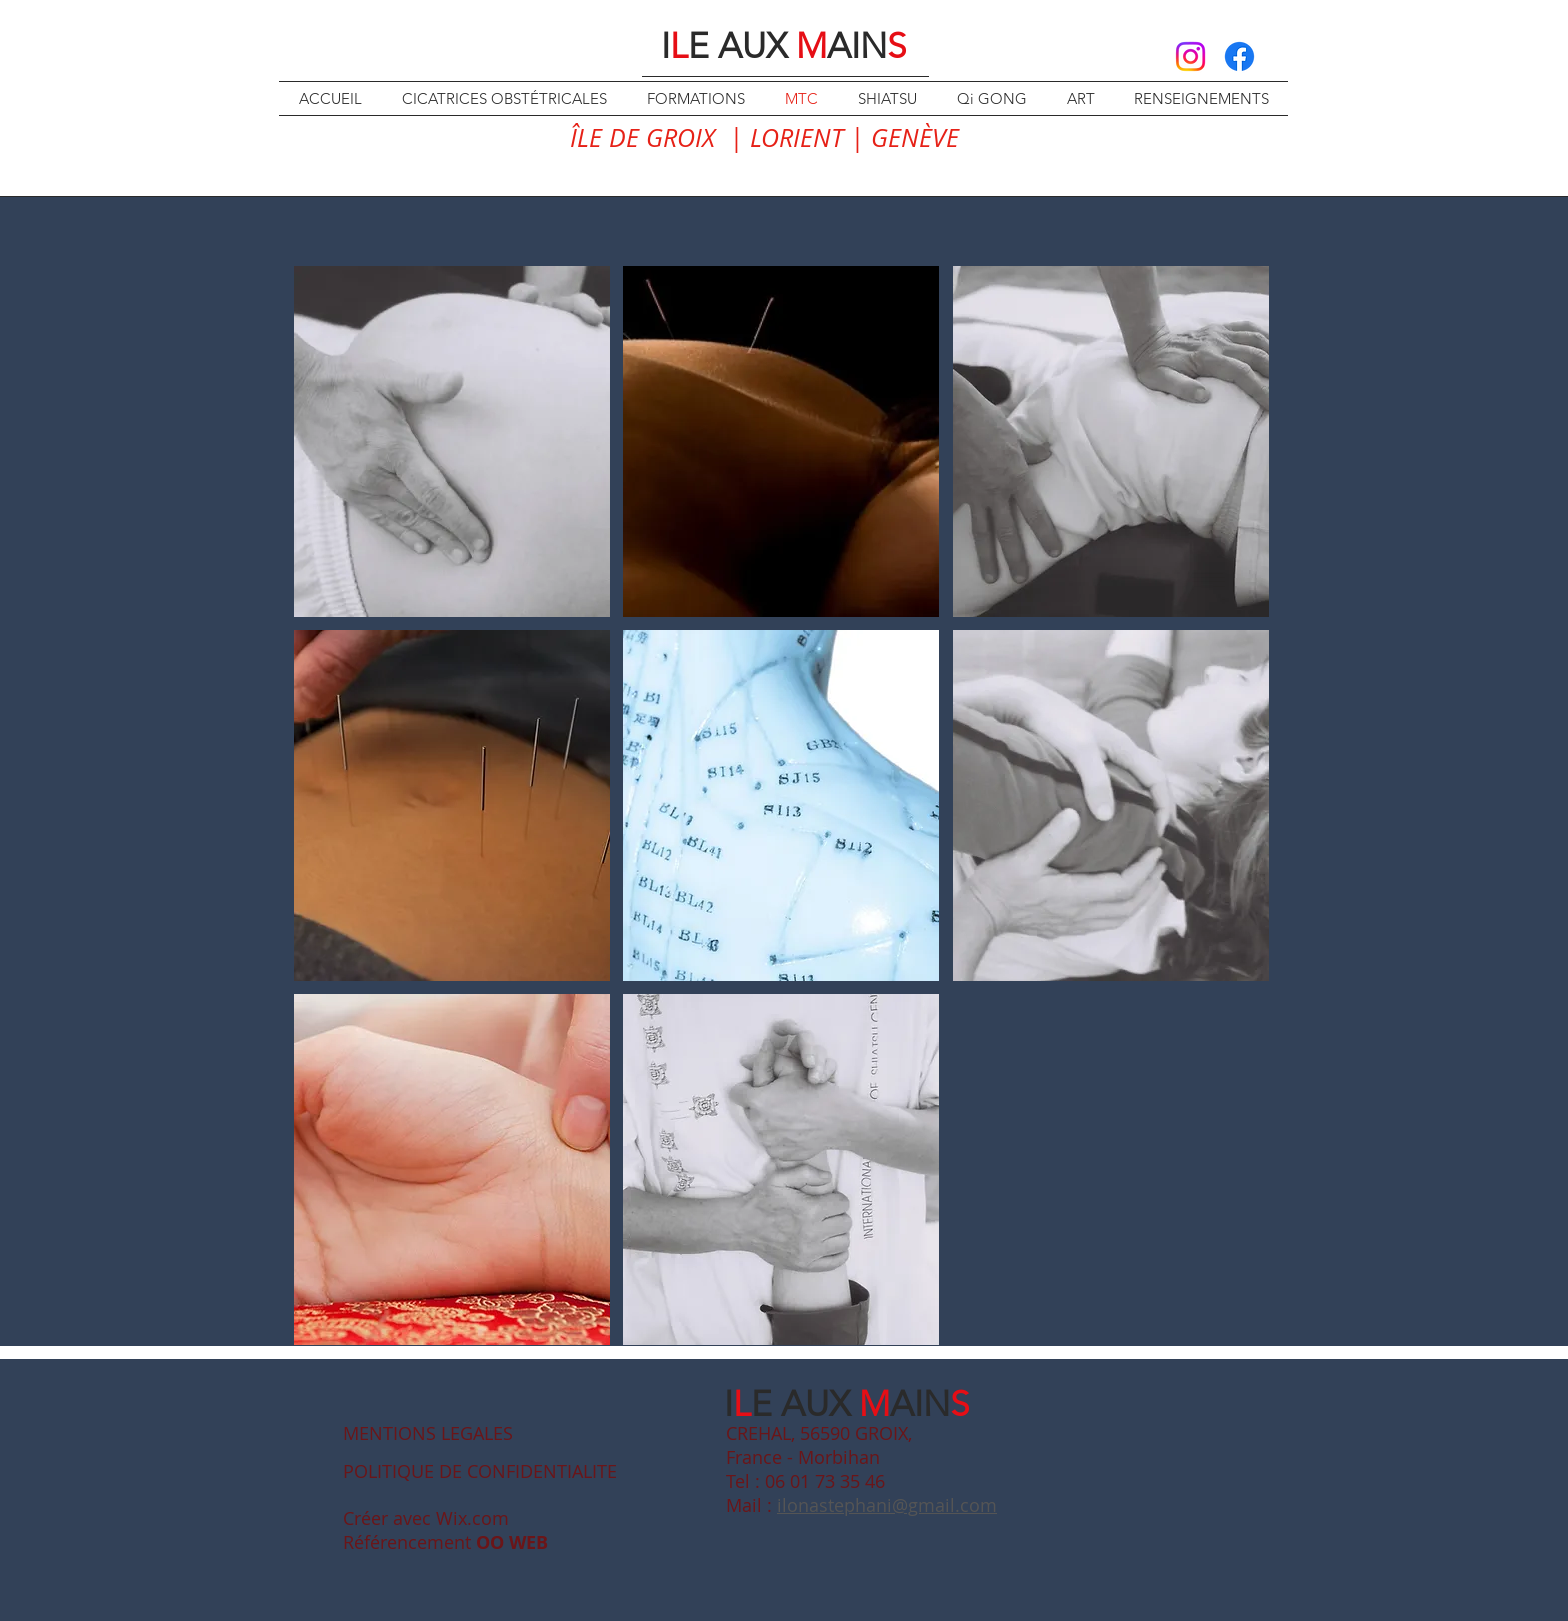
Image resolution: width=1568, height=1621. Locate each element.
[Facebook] (1239, 56)
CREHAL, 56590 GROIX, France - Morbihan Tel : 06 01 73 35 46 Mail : (819, 1469)
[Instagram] (1190, 56)
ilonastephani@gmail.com (887, 1505)
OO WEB (512, 1542)
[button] (452, 441)
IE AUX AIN (783, 45)
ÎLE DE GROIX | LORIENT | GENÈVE (764, 137)
